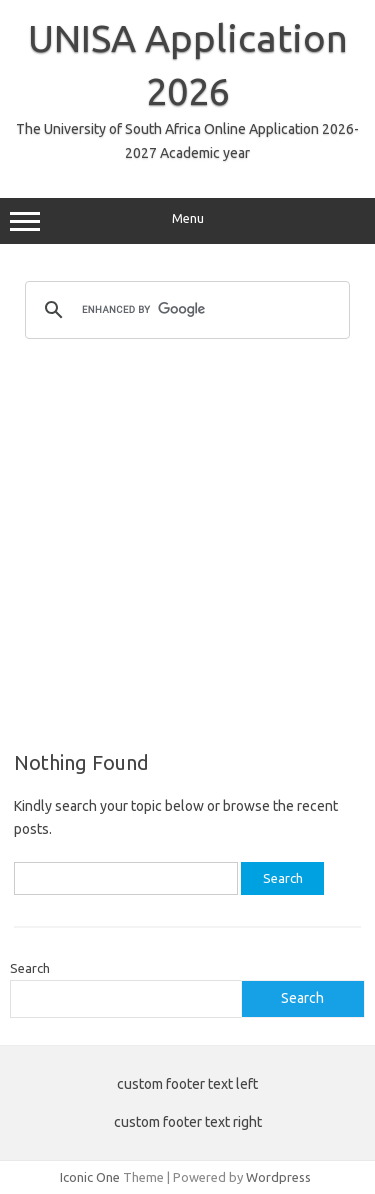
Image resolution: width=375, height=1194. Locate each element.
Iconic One (90, 1177)
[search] (184, 310)
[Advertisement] (187, 543)
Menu (187, 221)
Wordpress (278, 1177)
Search (30, 968)
